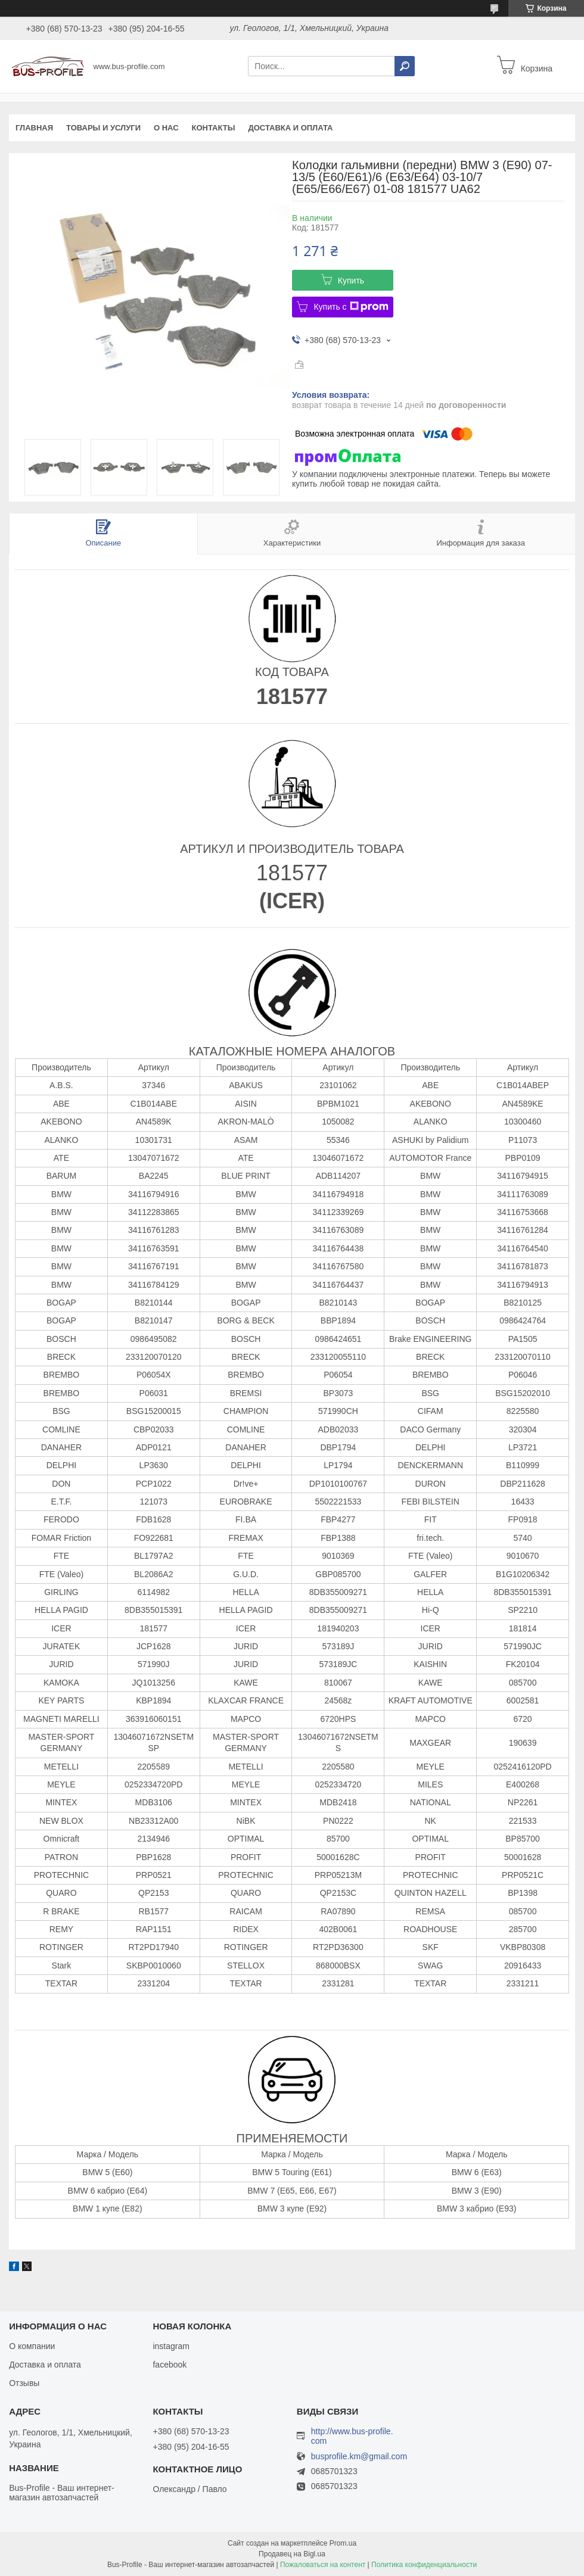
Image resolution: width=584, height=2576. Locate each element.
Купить (351, 280)
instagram (171, 2346)
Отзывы (24, 2383)
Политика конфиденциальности (424, 2565)
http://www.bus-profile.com (352, 2436)
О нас (166, 127)
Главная (34, 127)
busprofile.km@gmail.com (359, 2456)
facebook (170, 2364)
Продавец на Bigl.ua (292, 2554)
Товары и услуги (103, 127)
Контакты (213, 127)
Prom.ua (343, 2543)
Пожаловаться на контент (322, 2565)
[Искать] (404, 66)
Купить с (350, 306)
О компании (32, 2346)
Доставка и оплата (290, 127)
